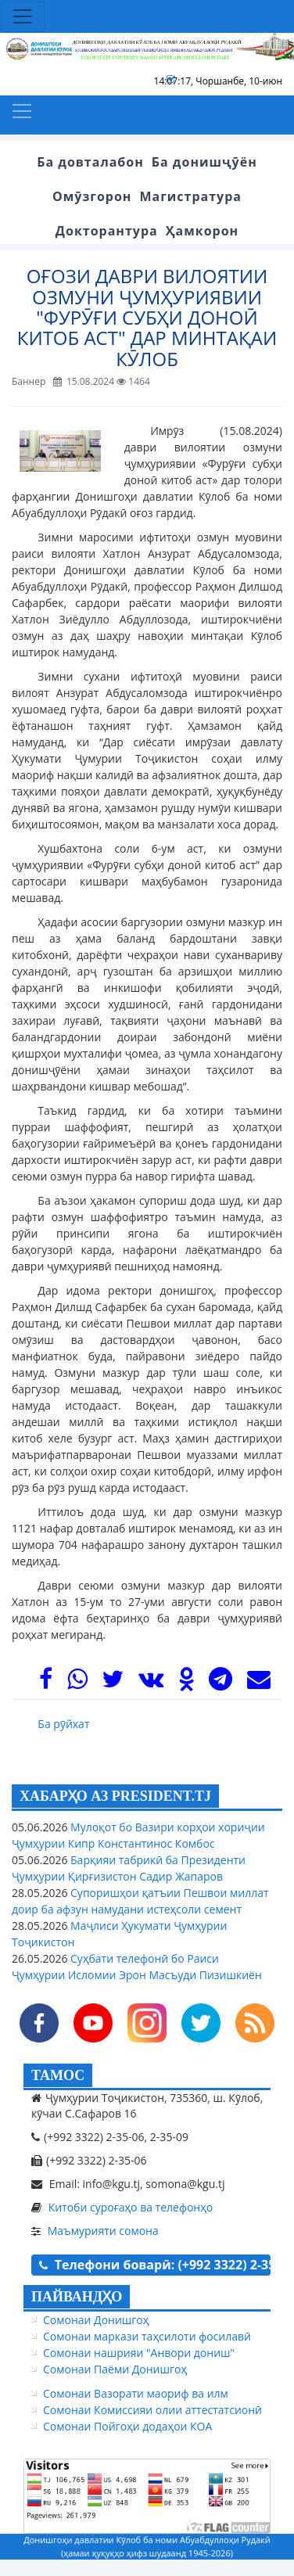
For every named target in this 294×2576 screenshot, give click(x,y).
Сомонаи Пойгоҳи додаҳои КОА (127, 2426)
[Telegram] (220, 1683)
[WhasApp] (77, 1683)
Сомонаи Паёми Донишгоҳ (115, 2369)
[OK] (186, 1683)
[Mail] (259, 1683)
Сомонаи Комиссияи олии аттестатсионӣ (152, 2409)
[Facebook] (45, 1683)
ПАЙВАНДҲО (76, 2297)
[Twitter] (113, 1683)
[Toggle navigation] (23, 16)
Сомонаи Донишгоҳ (96, 2319)
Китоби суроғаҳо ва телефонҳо (130, 2207)
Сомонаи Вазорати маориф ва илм (135, 2393)
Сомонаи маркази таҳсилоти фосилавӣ (147, 2336)
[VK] (150, 1683)
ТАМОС (57, 2075)
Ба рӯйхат (63, 1723)
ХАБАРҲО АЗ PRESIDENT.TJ (115, 1796)
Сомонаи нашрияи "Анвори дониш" (139, 2352)
